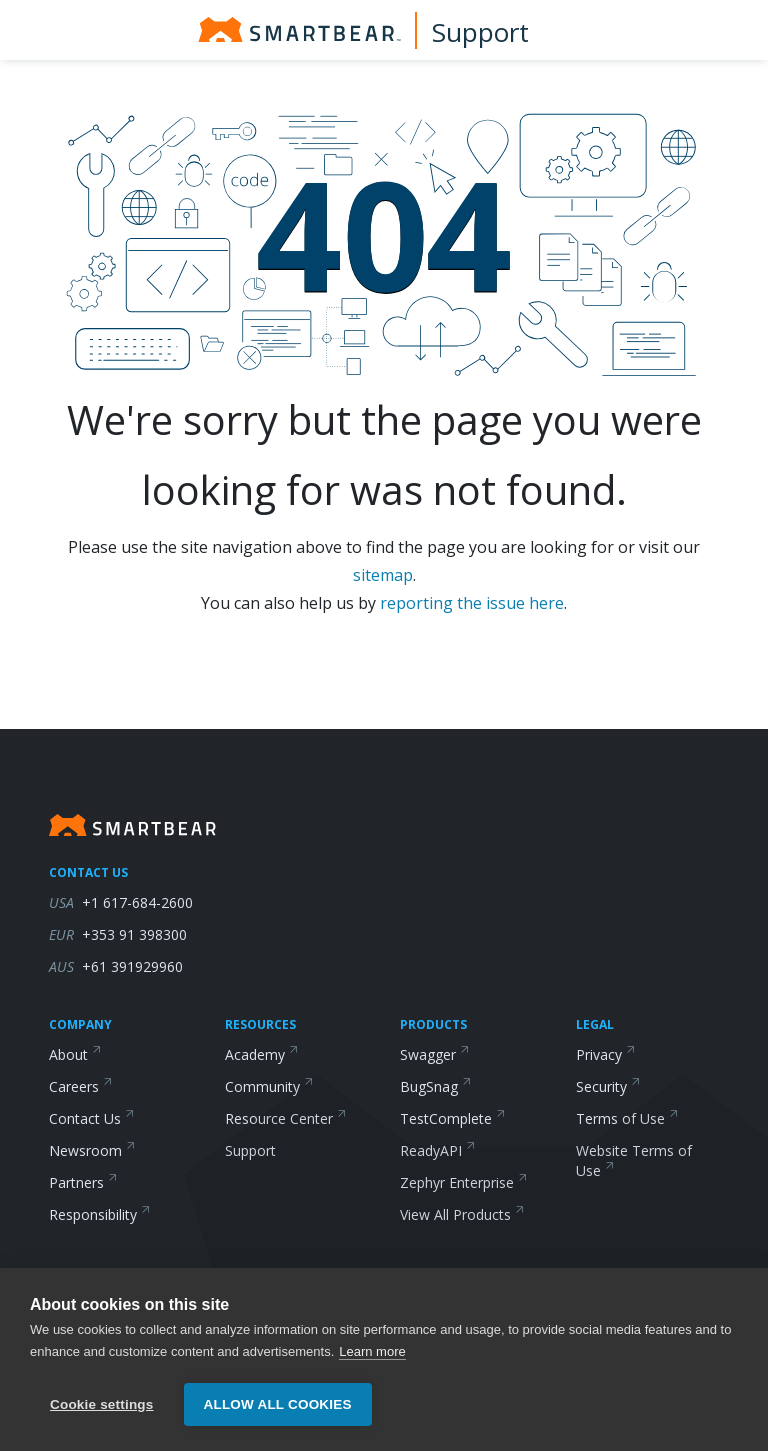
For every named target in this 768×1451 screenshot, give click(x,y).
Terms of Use (627, 1118)
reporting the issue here (472, 603)
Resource (286, 1118)
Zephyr (464, 1182)
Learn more (372, 1351)
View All (462, 1214)
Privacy (606, 1054)
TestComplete (453, 1118)
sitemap (383, 575)
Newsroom (92, 1150)
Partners (83, 1182)
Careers (81, 1086)
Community (269, 1086)
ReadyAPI (438, 1150)
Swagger (435, 1054)
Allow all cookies (278, 1404)
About (75, 1054)
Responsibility (100, 1214)
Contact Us (92, 1118)
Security (608, 1086)
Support (480, 32)
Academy (262, 1054)
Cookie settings (102, 1404)
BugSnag (436, 1086)
